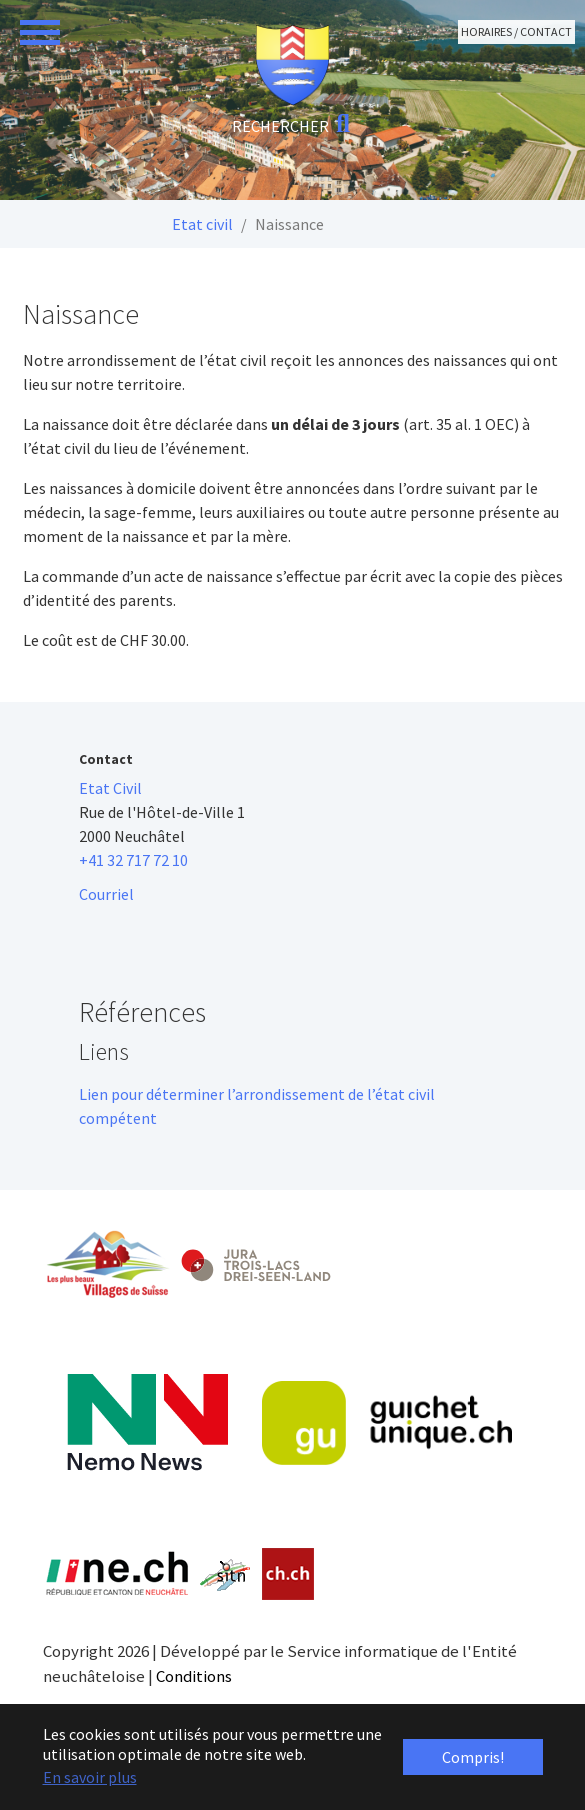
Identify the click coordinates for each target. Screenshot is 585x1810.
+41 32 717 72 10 (133, 860)
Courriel (106, 894)
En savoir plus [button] (90, 1777)
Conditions (194, 1676)
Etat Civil (110, 788)
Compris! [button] (473, 1757)
